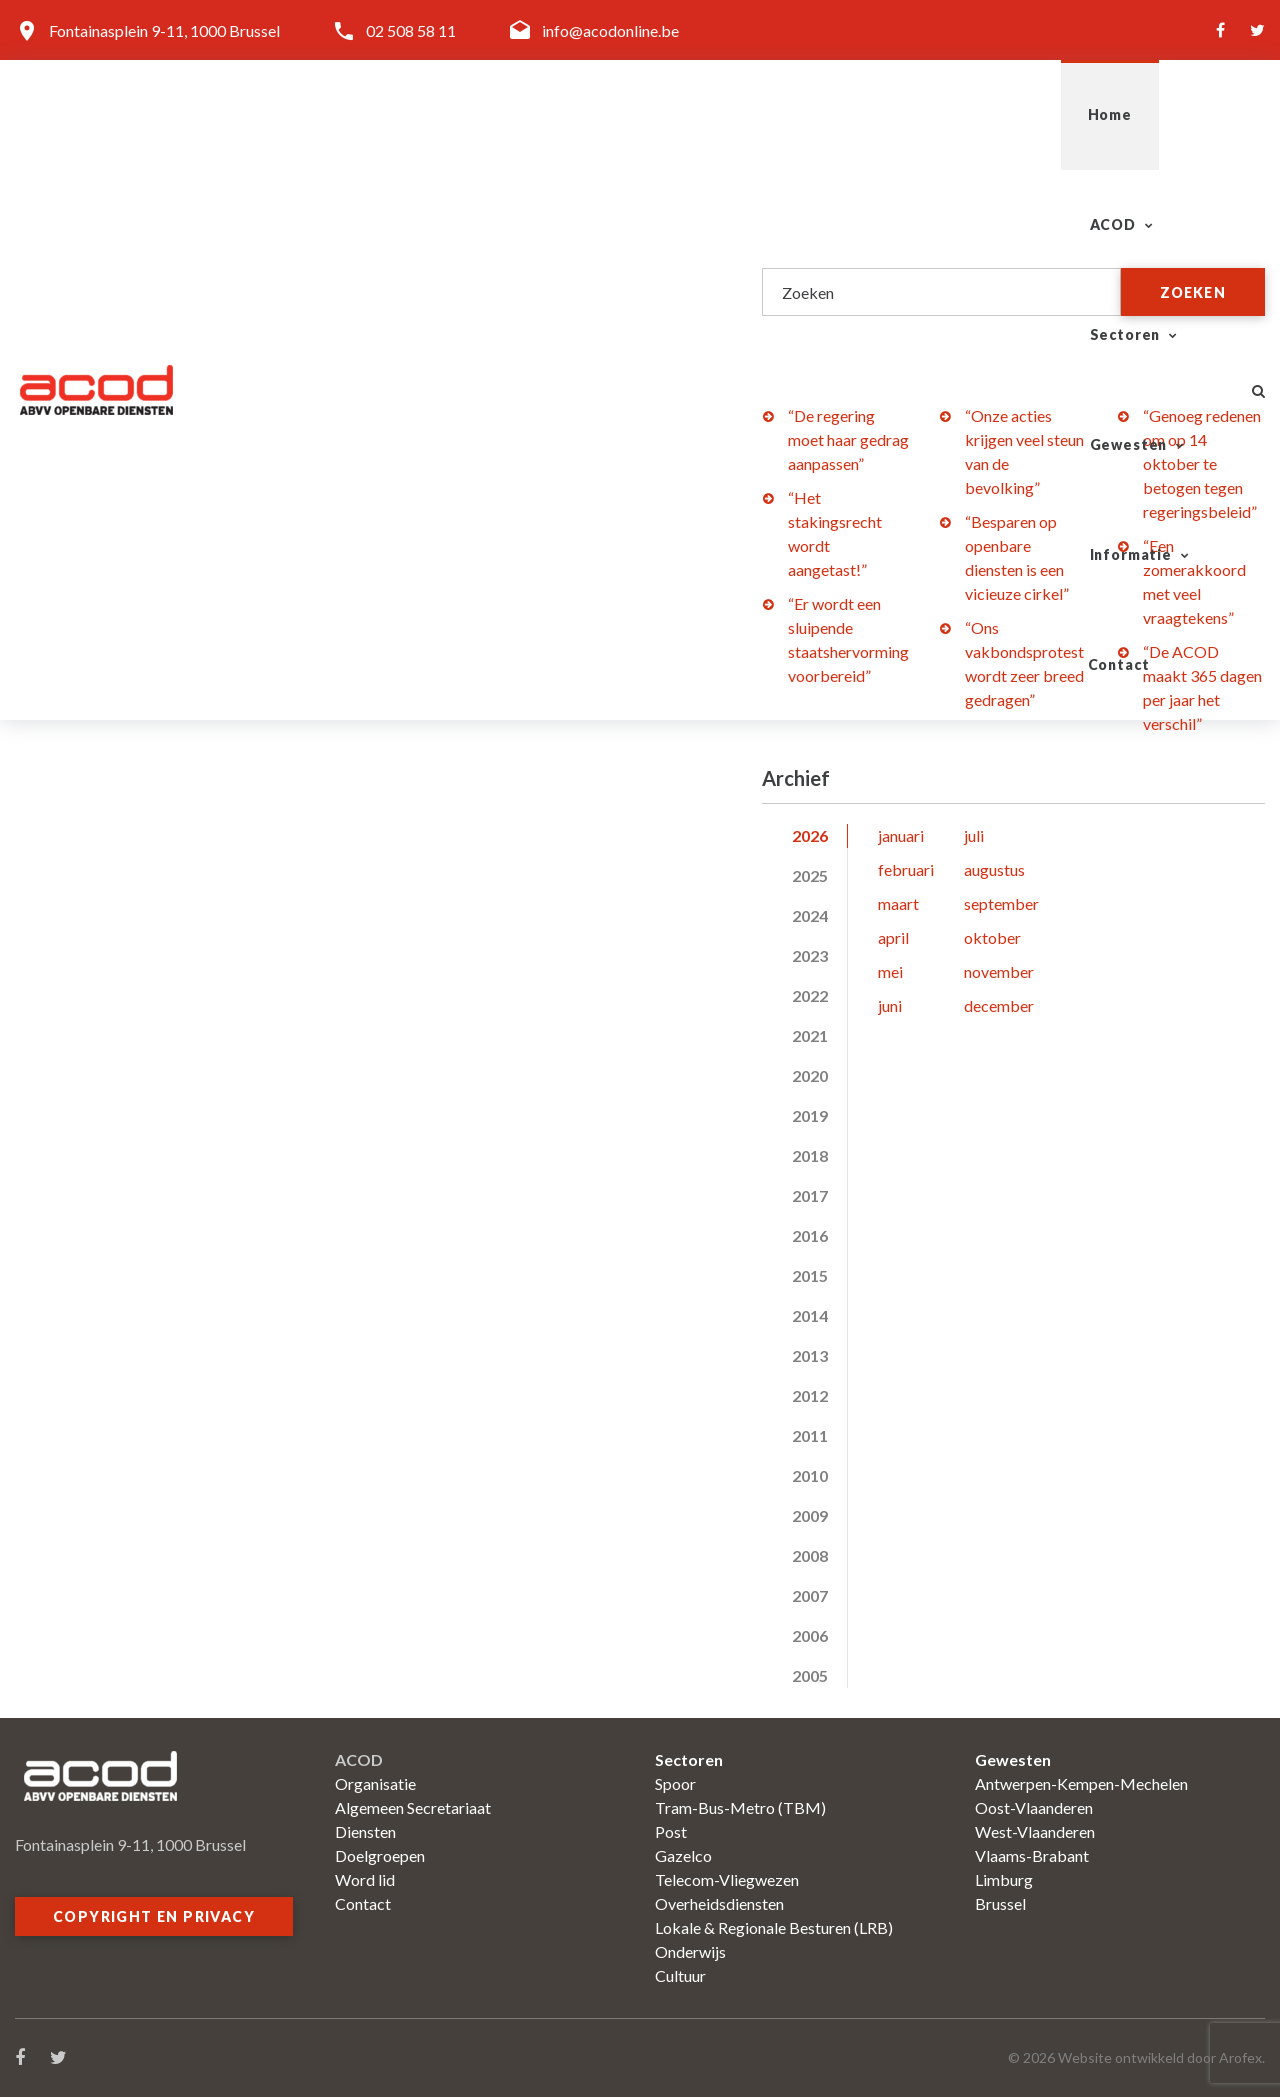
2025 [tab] (810, 875)
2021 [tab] (810, 1035)
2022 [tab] (810, 995)
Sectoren (706, 114)
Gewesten (858, 114)
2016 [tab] (810, 1235)
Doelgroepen (380, 1855)
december (999, 1005)
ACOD (571, 114)
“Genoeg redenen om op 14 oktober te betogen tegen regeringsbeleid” (1202, 463)
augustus (994, 869)
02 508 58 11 (411, 30)
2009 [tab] (810, 1515)
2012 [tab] (810, 1395)
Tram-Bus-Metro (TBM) (740, 1807)
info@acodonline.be (610, 30)
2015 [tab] (810, 1275)
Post (671, 1831)
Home (469, 114)
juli (974, 835)
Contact (1162, 114)
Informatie (1015, 114)
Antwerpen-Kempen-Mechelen (1081, 1783)
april (893, 937)
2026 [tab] (810, 835)
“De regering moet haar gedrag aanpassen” (848, 439)
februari (906, 869)
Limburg (1004, 1879)
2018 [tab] (810, 1155)
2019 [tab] (810, 1115)
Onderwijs (690, 1951)
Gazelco (683, 1855)
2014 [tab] (810, 1315)
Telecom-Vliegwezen (727, 1879)
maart (898, 903)
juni (890, 1005)
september (1001, 903)
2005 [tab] (810, 1675)
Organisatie (375, 1783)
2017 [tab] (810, 1195)
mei (890, 971)
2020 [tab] (810, 1075)
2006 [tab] (810, 1635)
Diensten (365, 1831)
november (999, 971)
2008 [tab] (810, 1555)
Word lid (365, 1879)
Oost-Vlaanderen (1034, 1807)
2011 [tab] (810, 1435)
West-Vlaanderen (1035, 1831)
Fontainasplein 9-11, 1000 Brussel (164, 30)
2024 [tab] (810, 915)
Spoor (675, 1783)
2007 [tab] (810, 1595)
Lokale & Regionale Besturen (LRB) (774, 1927)
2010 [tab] (810, 1475)
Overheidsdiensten (719, 1903)
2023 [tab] (810, 955)
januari (901, 835)
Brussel (1000, 1903)
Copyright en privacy (154, 1916)
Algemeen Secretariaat (413, 1807)
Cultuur (680, 1975)
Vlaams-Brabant (1032, 1855)
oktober (992, 937)
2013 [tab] (810, 1355)
